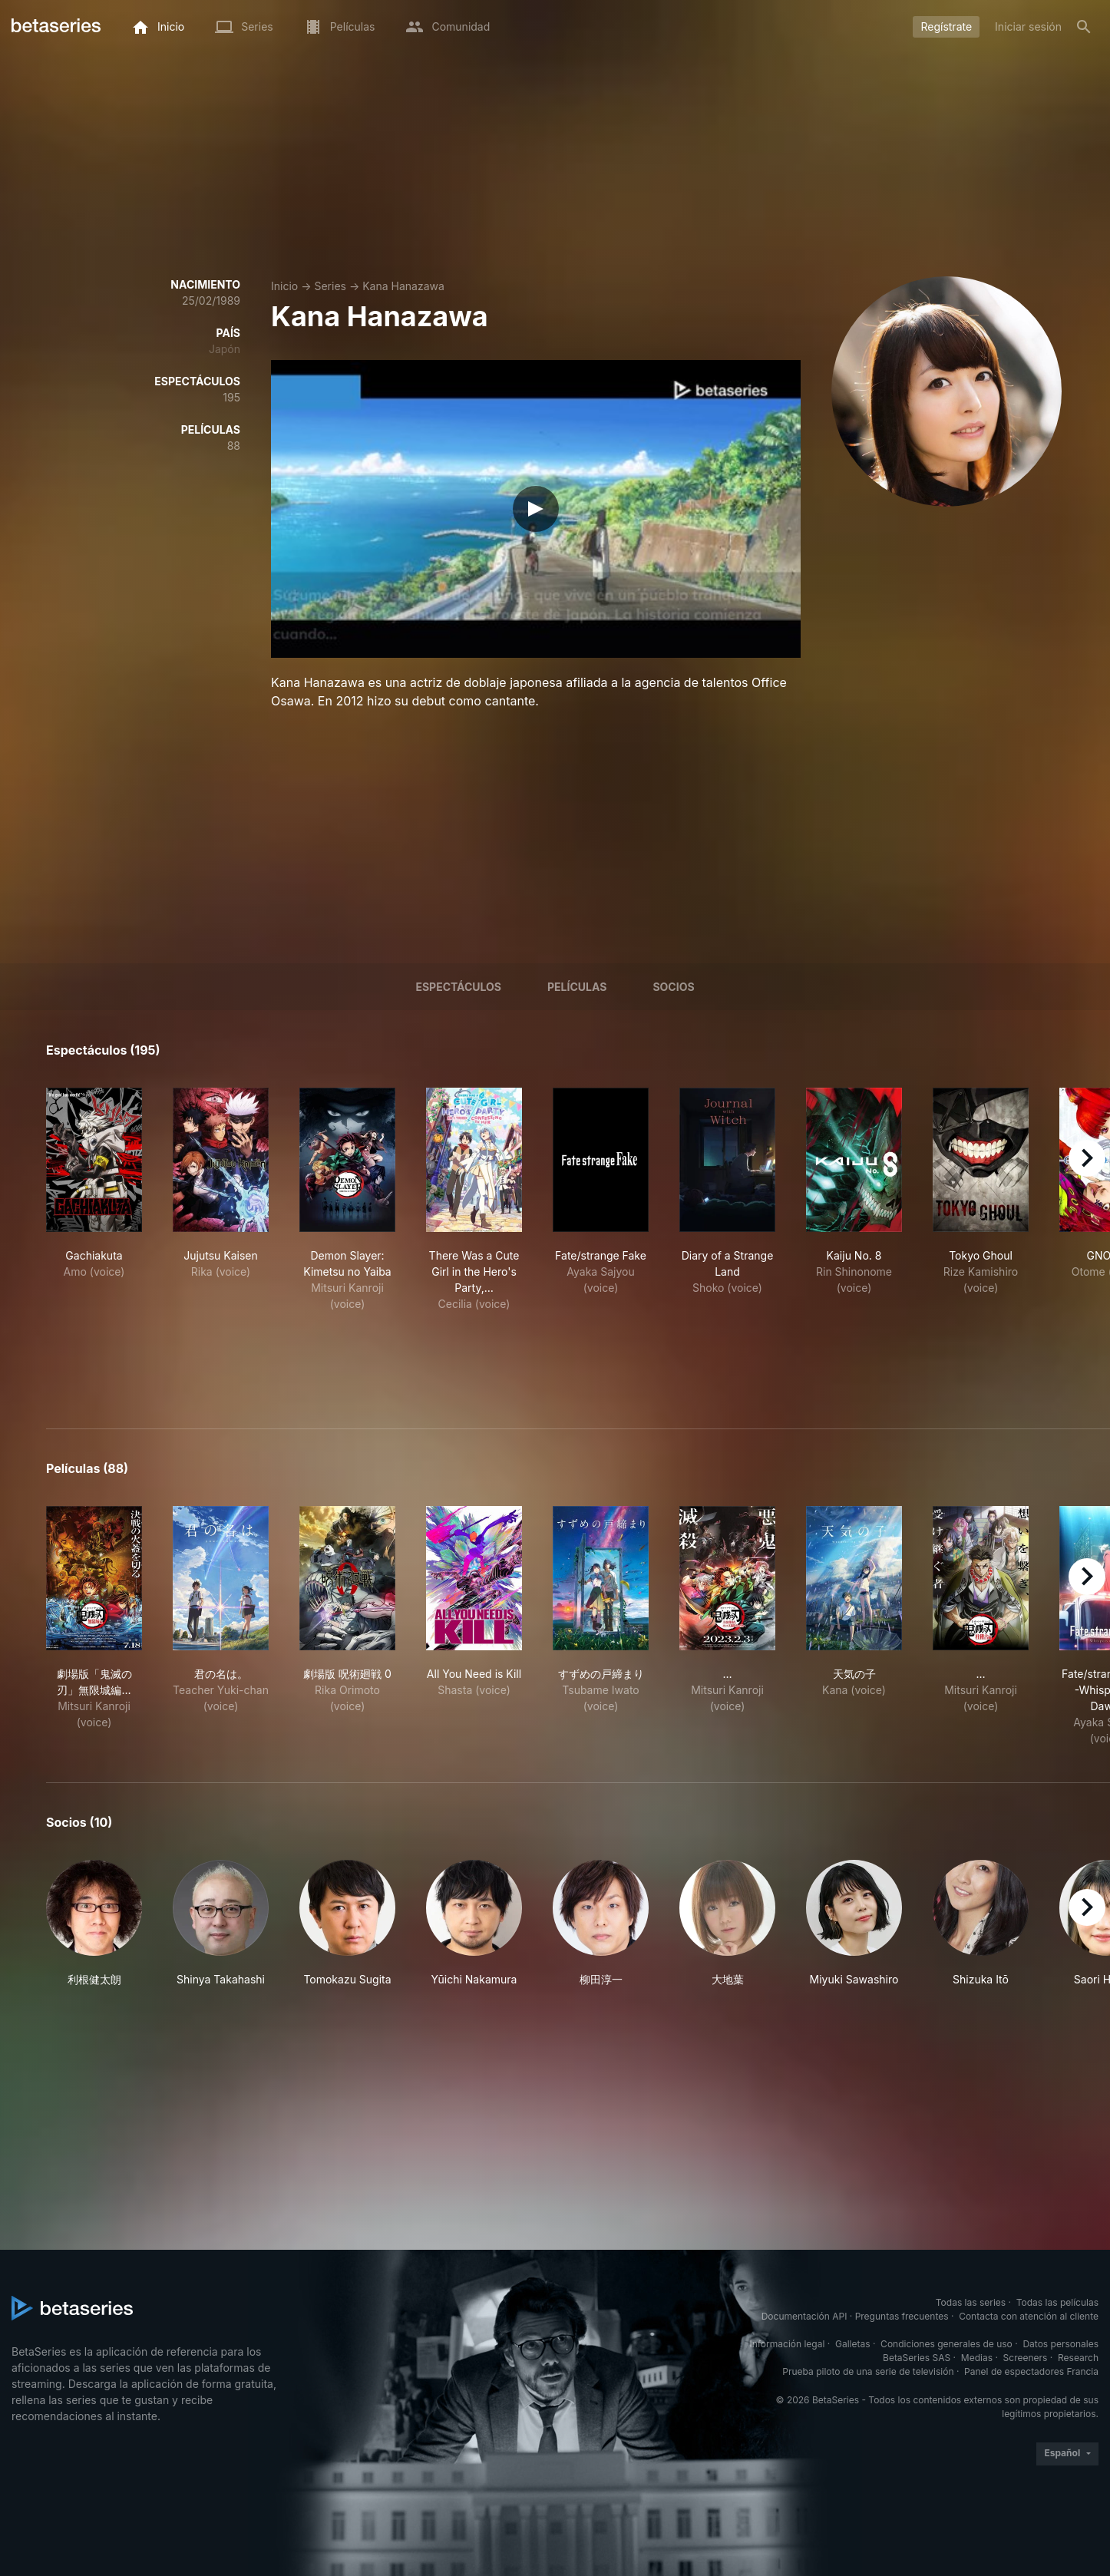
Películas (576, 986)
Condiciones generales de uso (946, 2344)
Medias (977, 2357)
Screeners (1025, 2357)
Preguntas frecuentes (902, 2316)
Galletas (852, 2344)
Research (1078, 2357)
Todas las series (971, 2302)
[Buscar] (1083, 27)
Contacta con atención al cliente (1028, 2316)
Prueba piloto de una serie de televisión (867, 2371)
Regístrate (946, 26)
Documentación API (804, 2316)
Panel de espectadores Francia (1031, 2371)
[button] (94, 1923)
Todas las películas (1057, 2302)
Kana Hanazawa (403, 285)
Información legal (786, 2344)
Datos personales (1060, 2344)
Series (330, 285)
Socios (673, 986)
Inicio (284, 285)
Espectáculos (458, 986)
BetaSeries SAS (916, 2357)
